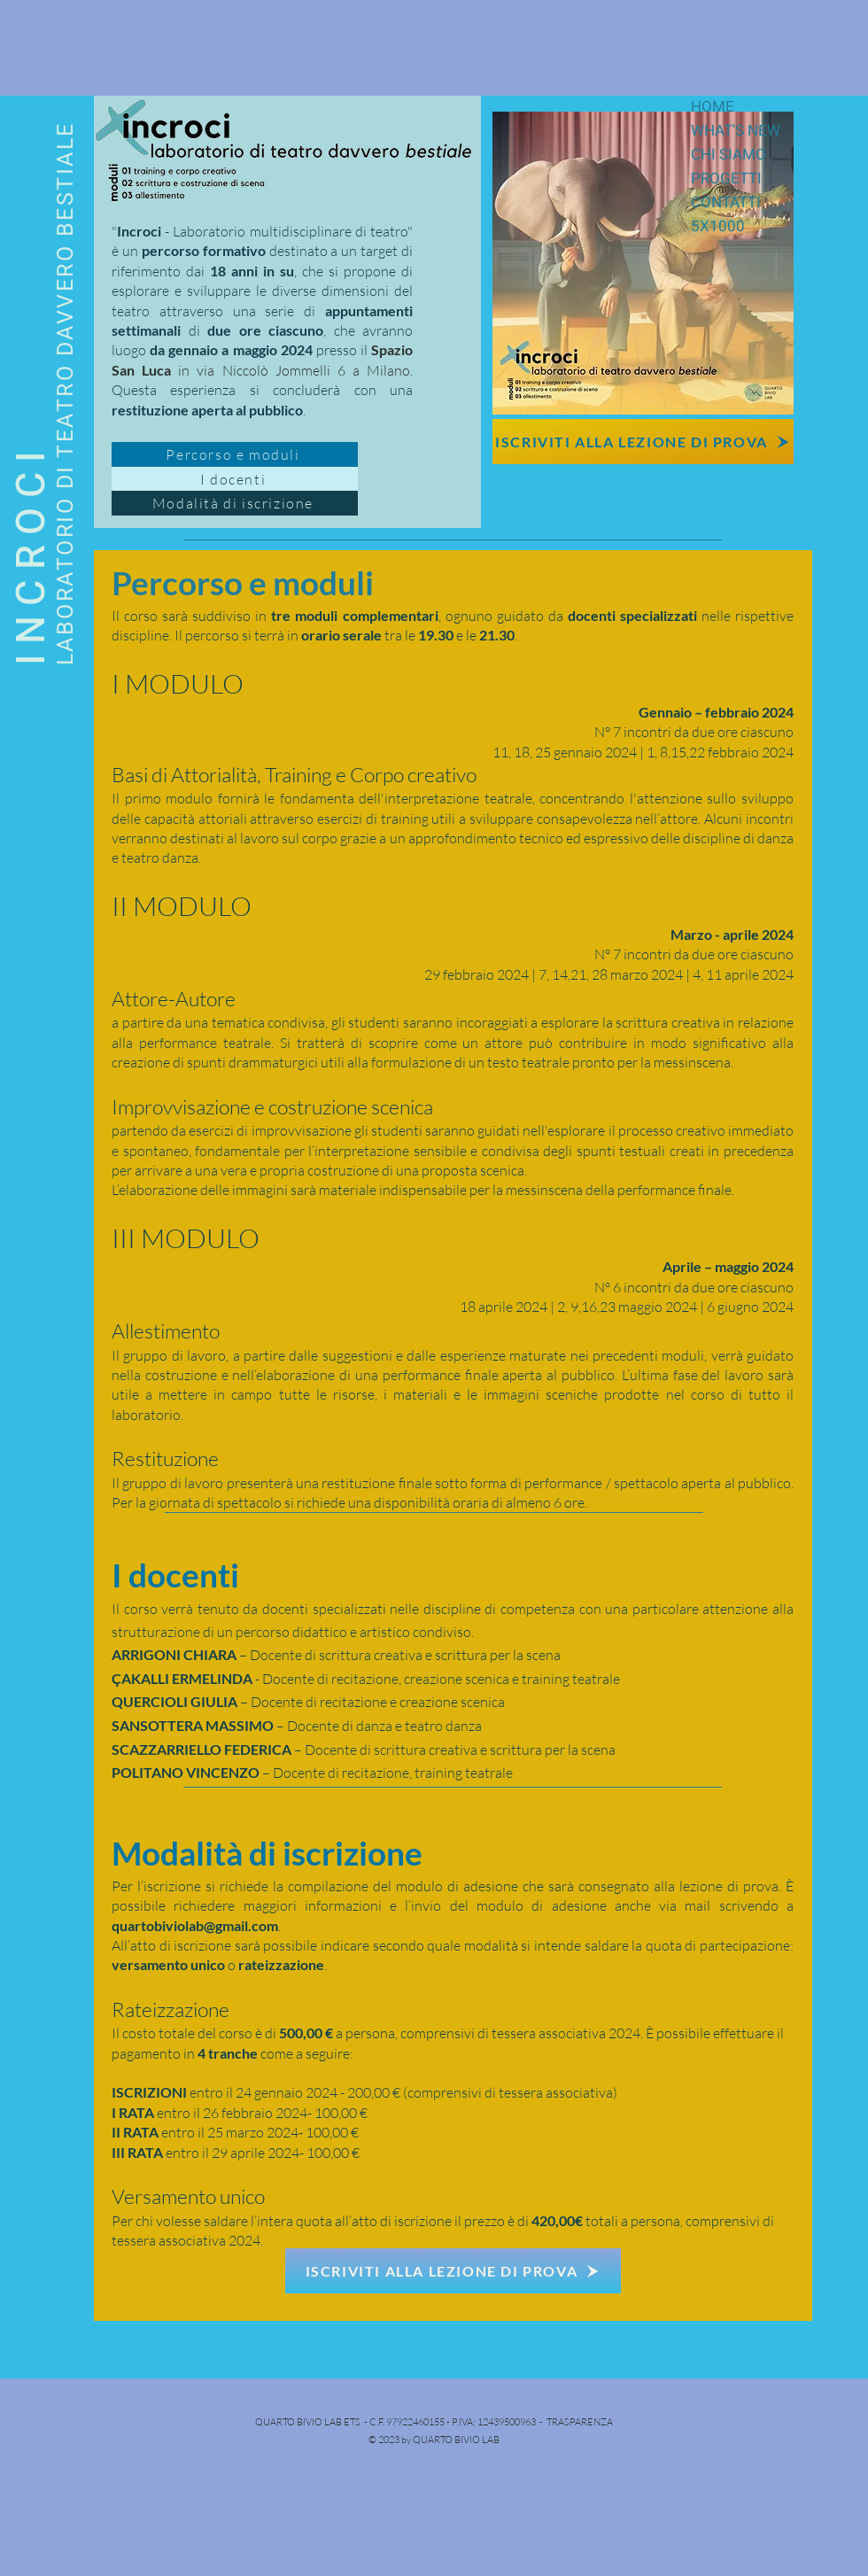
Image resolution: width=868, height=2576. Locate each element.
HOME (712, 107)
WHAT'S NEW (735, 131)
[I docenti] (235, 479)
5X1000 (718, 226)
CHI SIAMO (728, 155)
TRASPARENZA (579, 2422)
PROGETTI (726, 178)
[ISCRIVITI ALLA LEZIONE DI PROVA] (643, 441)
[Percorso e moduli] (235, 454)
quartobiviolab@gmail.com (195, 1925)
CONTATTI (726, 202)
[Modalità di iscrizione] (235, 503)
